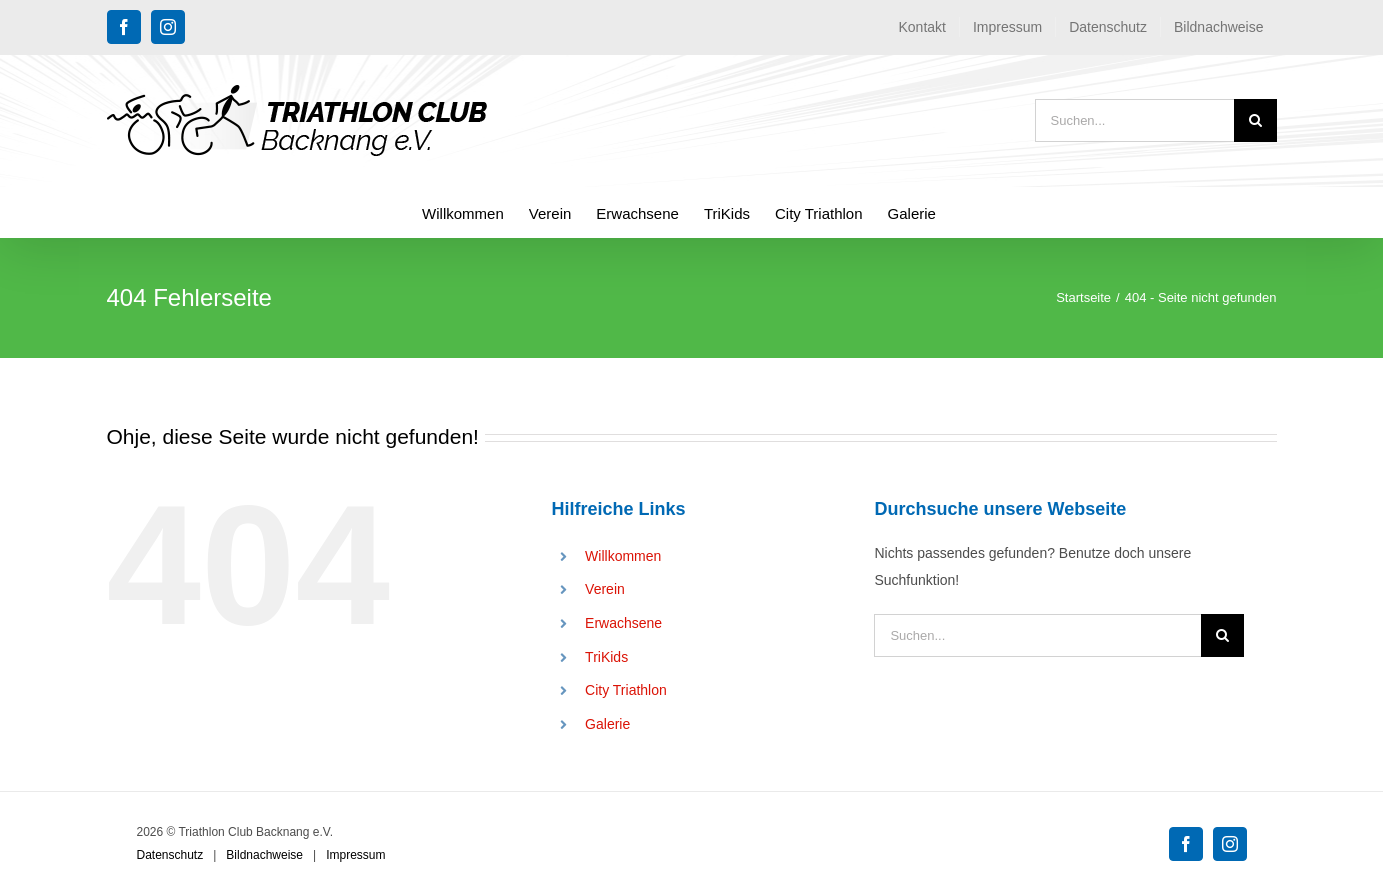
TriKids (606, 657)
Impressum (355, 855)
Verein (605, 589)
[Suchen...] (1134, 120)
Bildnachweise (264, 855)
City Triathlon (626, 690)
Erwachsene (623, 623)
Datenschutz (170, 855)
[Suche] (1255, 120)
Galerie (607, 724)
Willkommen (623, 556)
